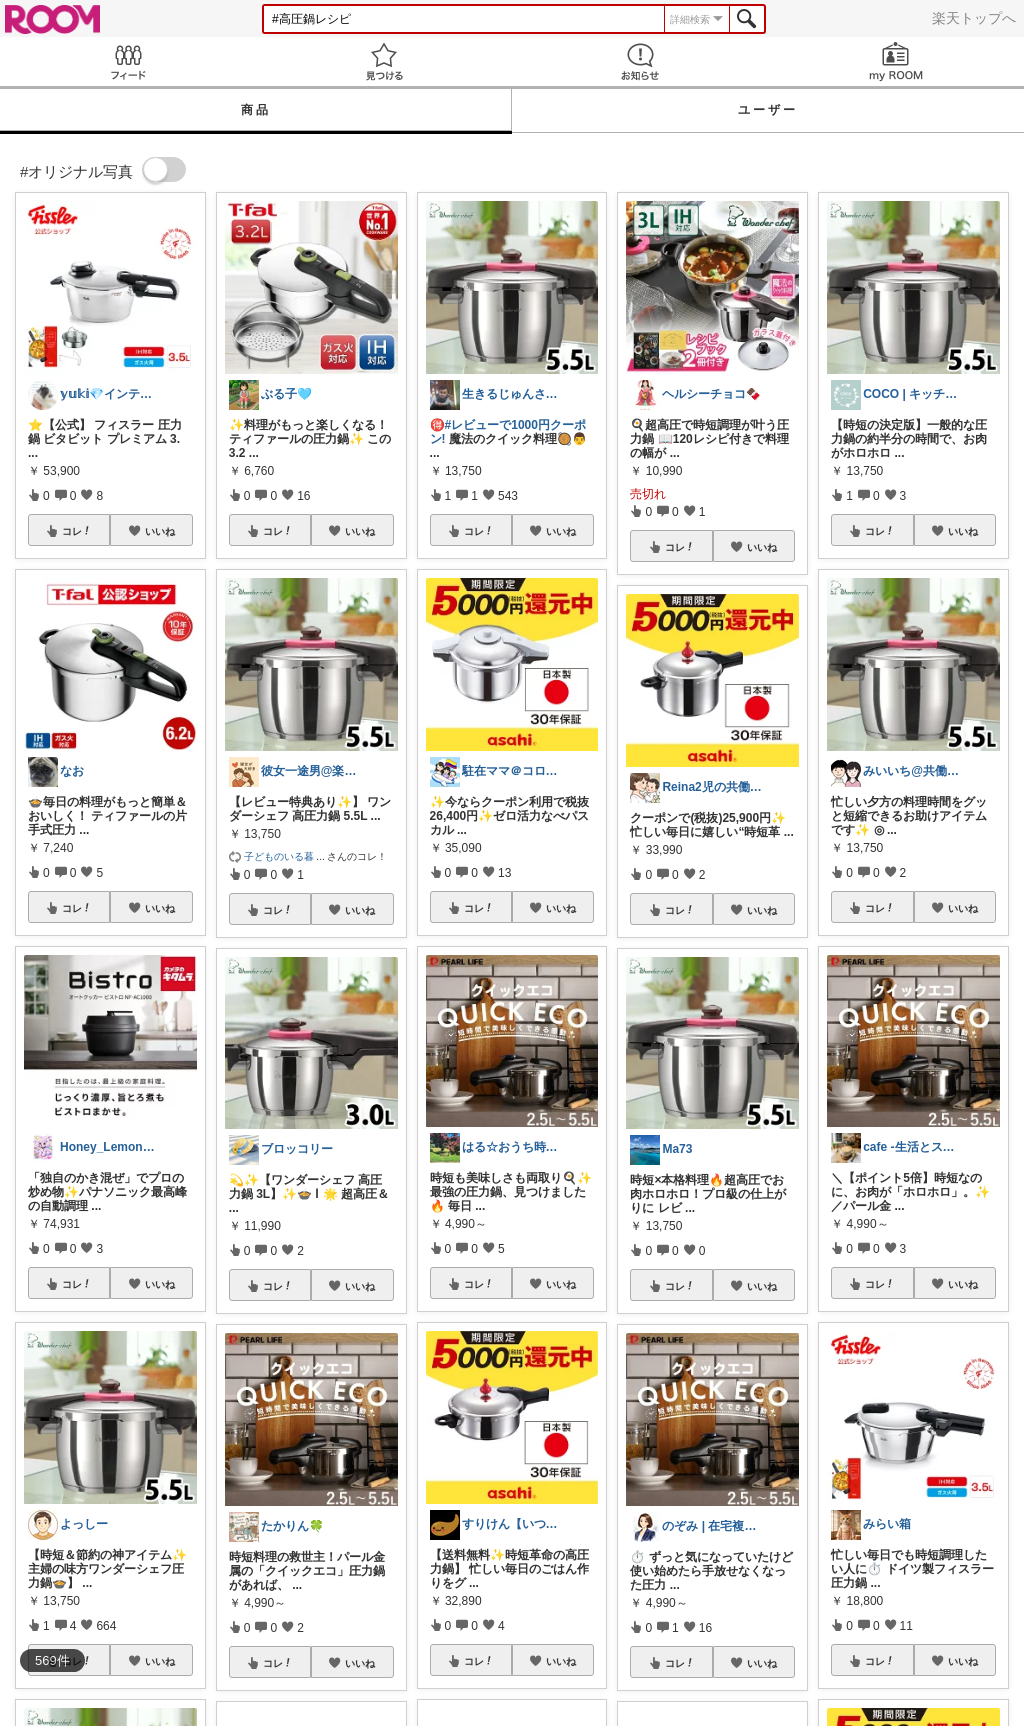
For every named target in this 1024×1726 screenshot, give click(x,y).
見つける (384, 61)
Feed (128, 61)
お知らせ (640, 61)
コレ (77, 531)
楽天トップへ (974, 18)
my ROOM (896, 61)
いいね (160, 531)
